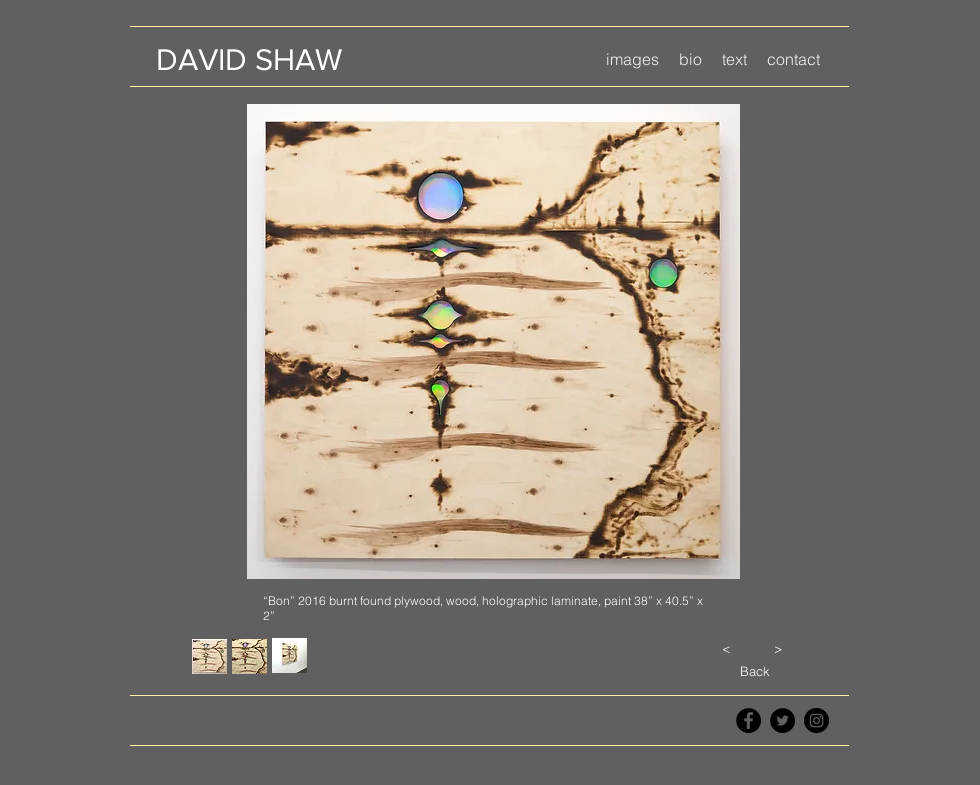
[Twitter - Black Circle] (782, 720)
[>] (778, 648)
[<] (726, 648)
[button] (632, 59)
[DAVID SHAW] (248, 59)
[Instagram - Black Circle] (816, 720)
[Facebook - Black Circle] (748, 720)
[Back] (754, 671)
